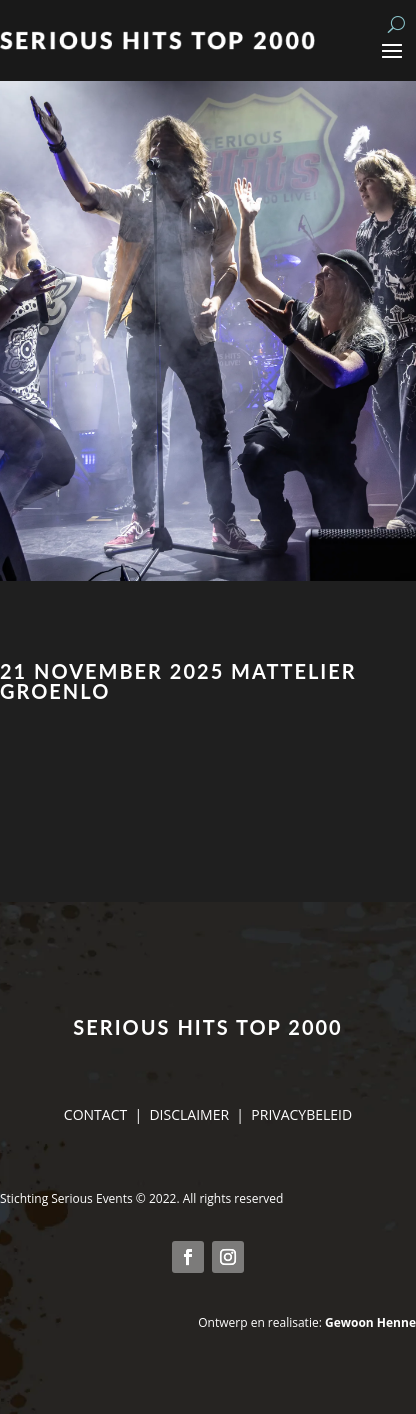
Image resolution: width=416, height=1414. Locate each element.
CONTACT (95, 1114)
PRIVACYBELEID (301, 1114)
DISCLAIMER (189, 1114)
